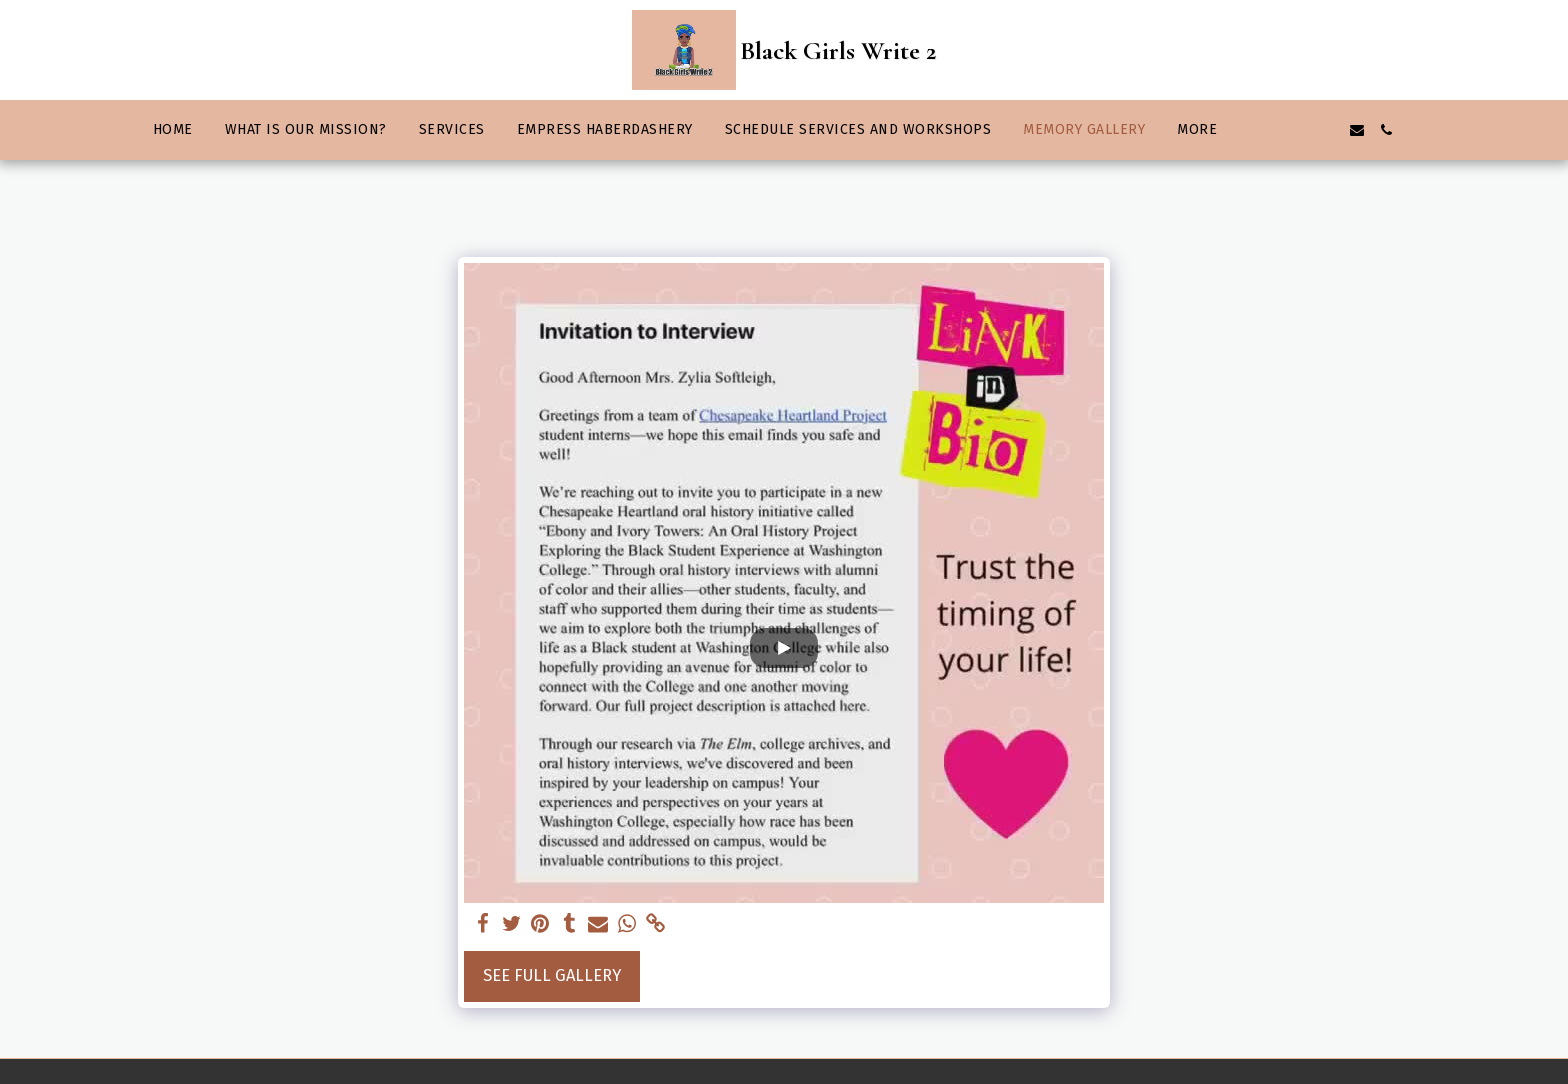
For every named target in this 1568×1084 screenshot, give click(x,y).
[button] (1267, 130)
